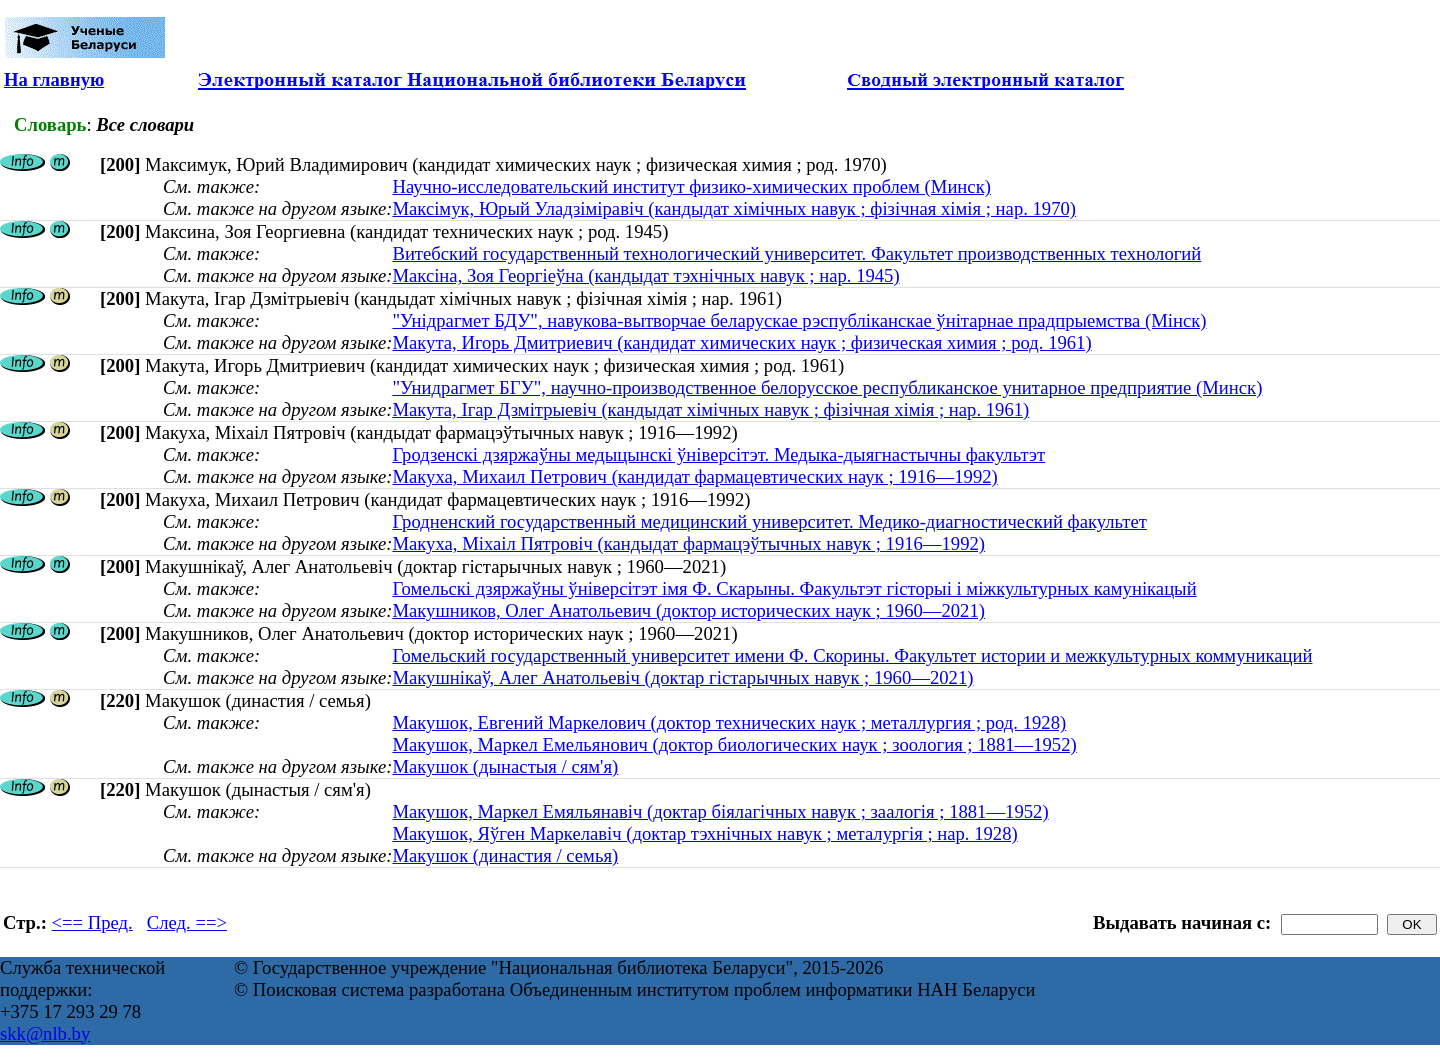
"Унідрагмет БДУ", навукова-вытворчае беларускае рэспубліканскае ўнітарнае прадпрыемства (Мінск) (799, 320)
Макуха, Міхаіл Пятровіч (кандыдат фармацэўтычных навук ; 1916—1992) (688, 543)
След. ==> (187, 922)
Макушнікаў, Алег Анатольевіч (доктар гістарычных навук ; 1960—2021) (682, 677)
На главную (54, 79)
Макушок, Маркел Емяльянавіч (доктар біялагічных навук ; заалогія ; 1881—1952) (720, 811)
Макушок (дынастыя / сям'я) (505, 766)
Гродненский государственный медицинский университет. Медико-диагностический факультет (769, 521)
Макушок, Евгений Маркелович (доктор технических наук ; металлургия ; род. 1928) (729, 722)
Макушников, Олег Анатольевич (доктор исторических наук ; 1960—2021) (688, 610)
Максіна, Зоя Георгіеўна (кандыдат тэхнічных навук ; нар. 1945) (645, 275)
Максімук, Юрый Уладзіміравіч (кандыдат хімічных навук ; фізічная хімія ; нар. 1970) (734, 208)
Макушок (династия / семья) (505, 855)
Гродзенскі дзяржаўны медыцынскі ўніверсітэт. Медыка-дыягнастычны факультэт (718, 454)
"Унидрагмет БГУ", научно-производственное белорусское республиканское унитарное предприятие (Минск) (827, 387)
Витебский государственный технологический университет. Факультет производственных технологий (796, 253)
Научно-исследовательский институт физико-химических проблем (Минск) (691, 186)
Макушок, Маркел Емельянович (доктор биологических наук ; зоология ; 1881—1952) (734, 744)
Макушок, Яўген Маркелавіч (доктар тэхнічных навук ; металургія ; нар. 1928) (704, 833)
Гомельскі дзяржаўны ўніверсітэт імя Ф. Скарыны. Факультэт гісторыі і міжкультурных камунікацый (794, 588)
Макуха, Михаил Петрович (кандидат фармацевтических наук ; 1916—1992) (694, 476)
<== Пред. (92, 922)
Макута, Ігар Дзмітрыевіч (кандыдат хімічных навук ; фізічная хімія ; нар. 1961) (710, 409)
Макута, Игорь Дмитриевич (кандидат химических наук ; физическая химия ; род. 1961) (741, 342)
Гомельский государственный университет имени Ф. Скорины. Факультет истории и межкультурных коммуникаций (852, 655)
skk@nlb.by (45, 1033)
